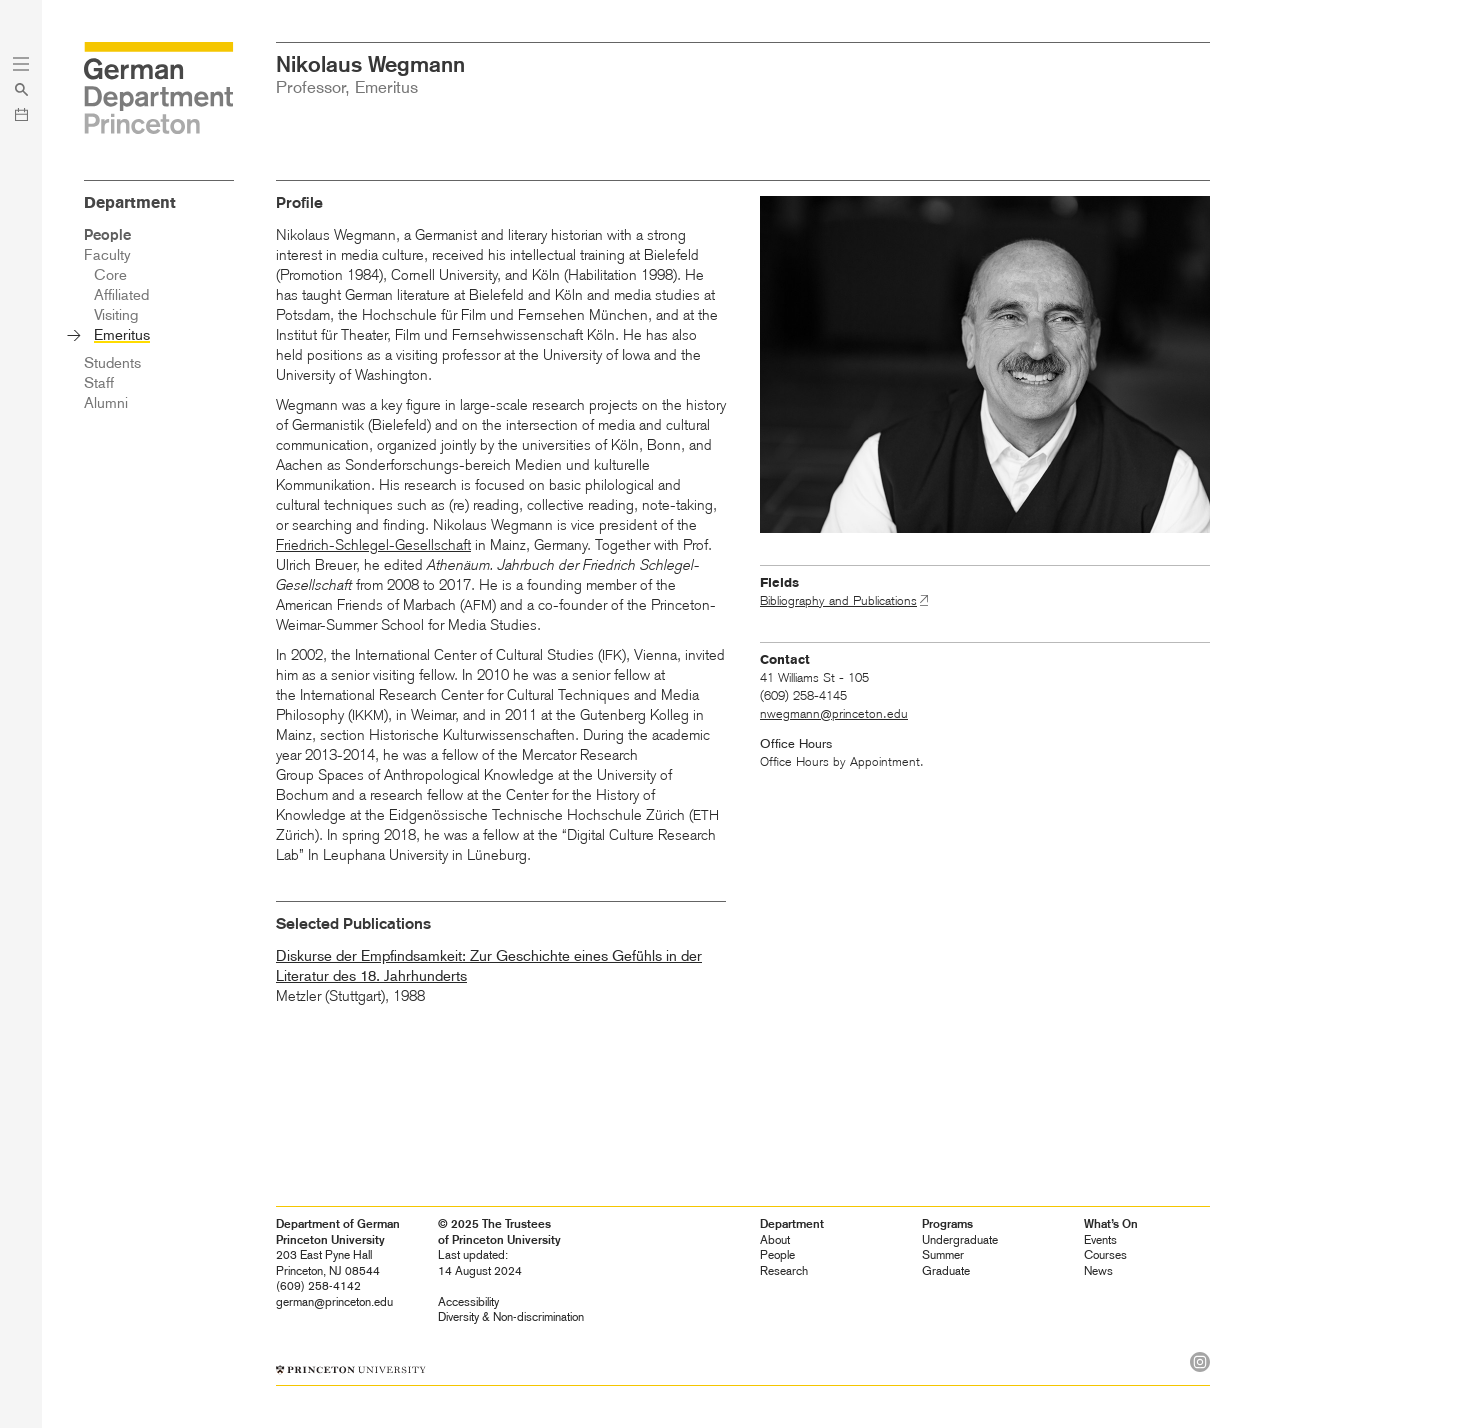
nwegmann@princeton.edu (834, 713)
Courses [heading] (1105, 1255)
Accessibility (468, 1302)
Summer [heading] (943, 1255)
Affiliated (121, 295)
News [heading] (1098, 1271)
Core (110, 275)
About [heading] (775, 1240)
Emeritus (122, 335)
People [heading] (777, 1255)
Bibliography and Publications (838, 600)
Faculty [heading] (107, 255)
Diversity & (511, 1317)
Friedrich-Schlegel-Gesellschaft (373, 545)
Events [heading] (1100, 1240)
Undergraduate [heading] (960, 1240)
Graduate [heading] (946, 1271)
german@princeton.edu (334, 1302)
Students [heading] (112, 363)
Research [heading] (784, 1271)
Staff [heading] (99, 383)
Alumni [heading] (106, 403)
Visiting (116, 315)
